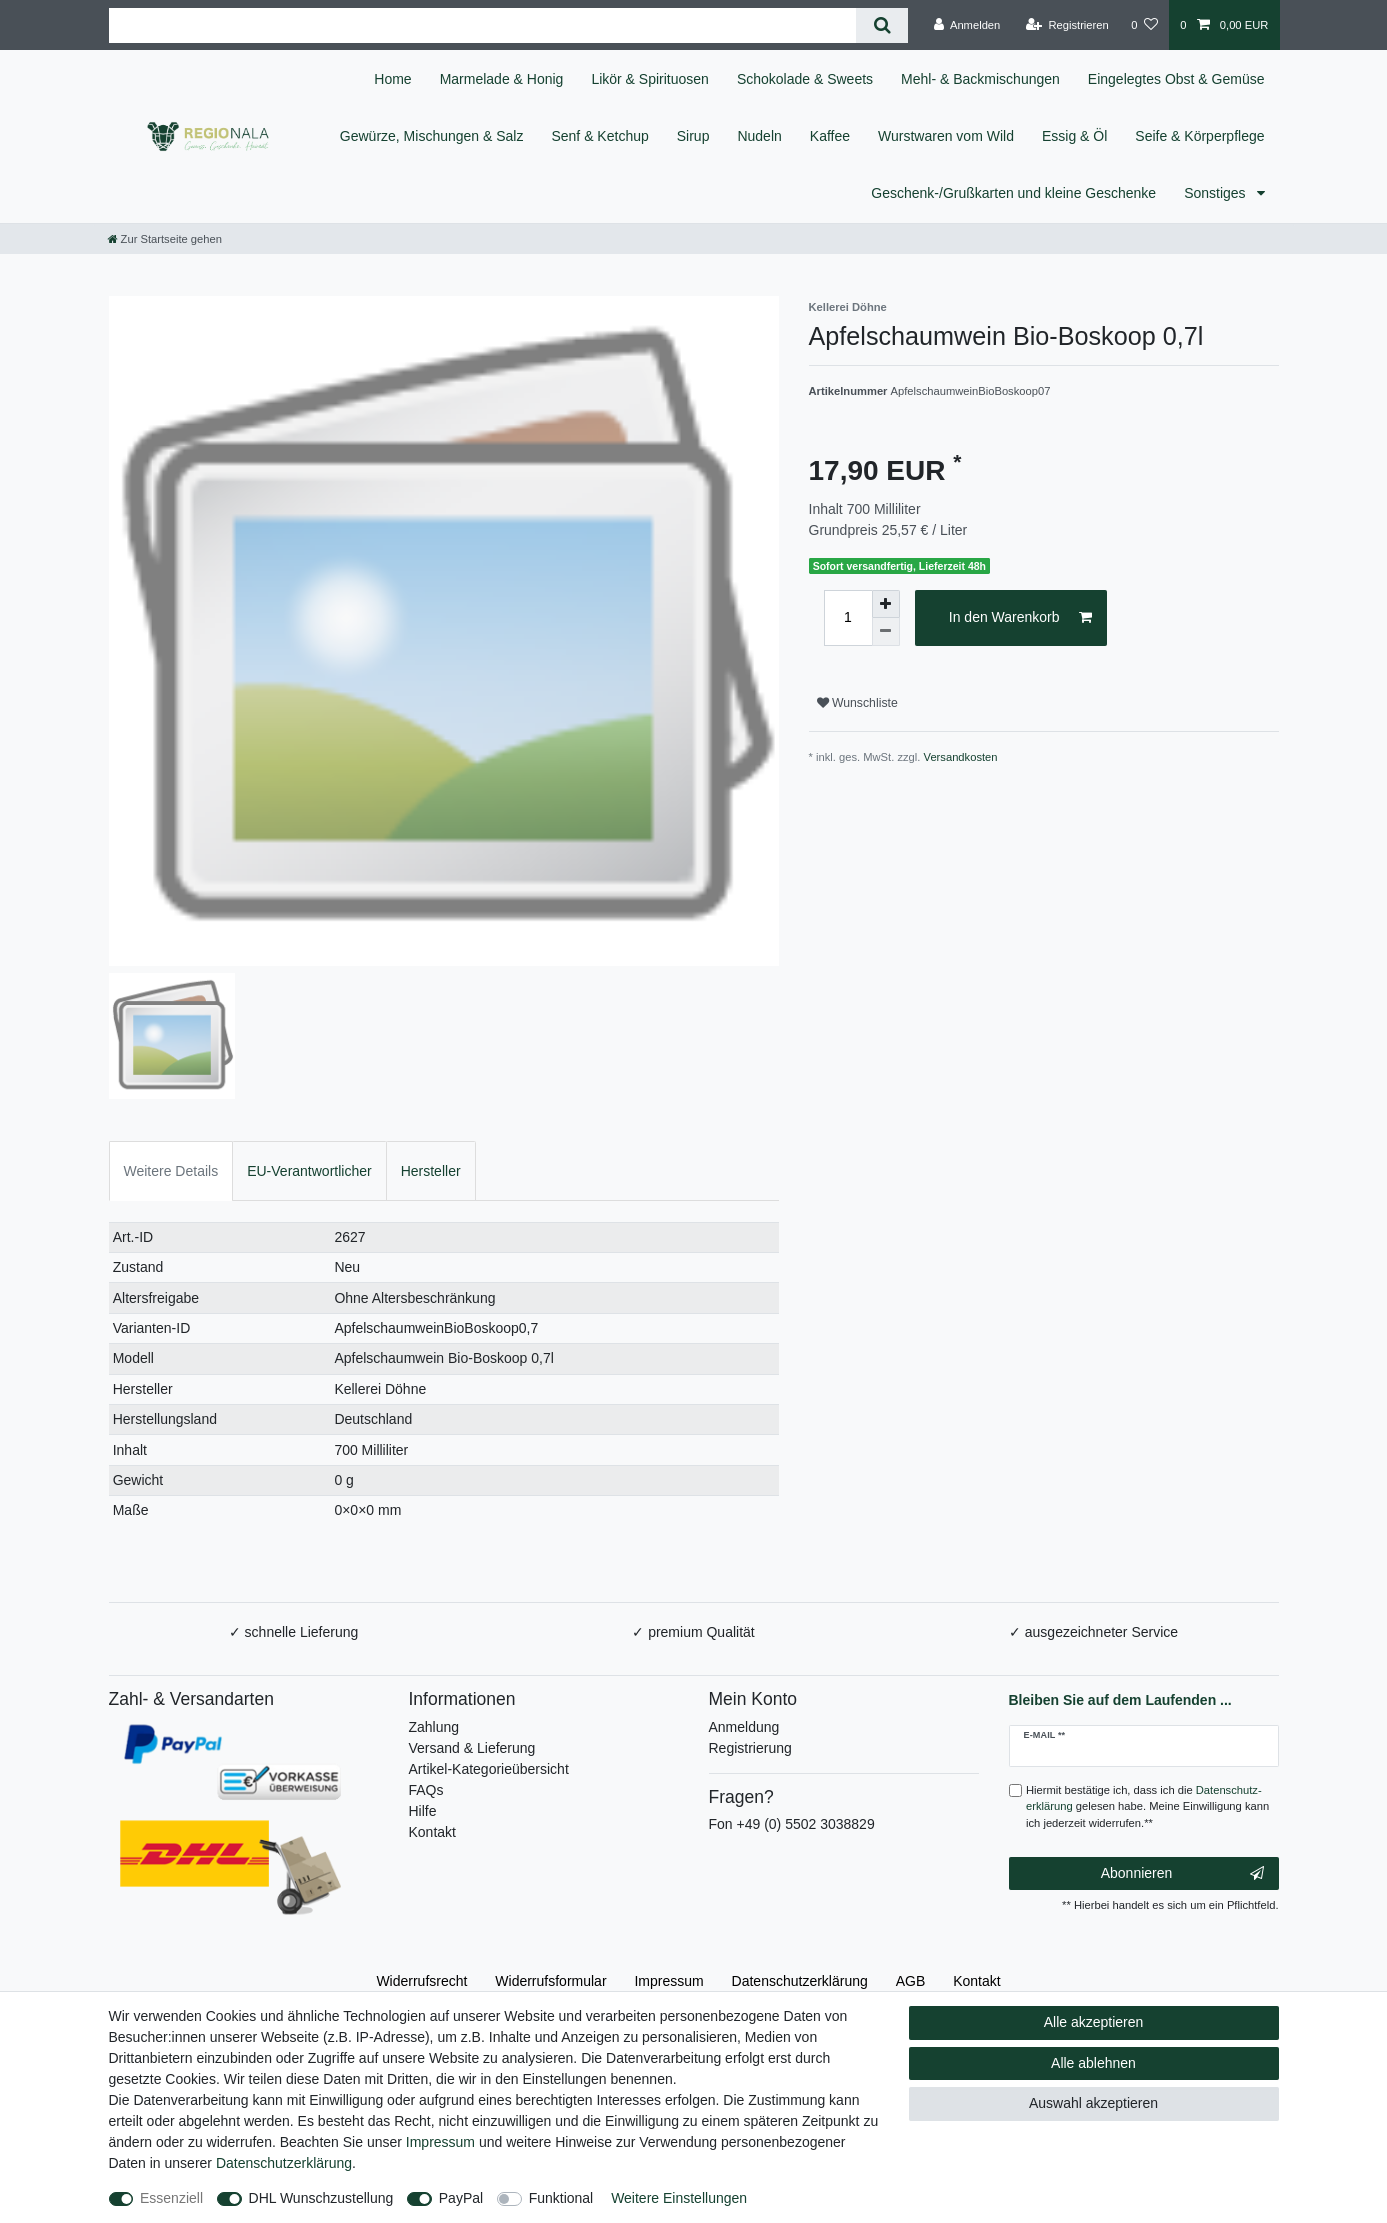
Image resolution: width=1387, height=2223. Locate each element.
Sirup (693, 136)
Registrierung (750, 1748)
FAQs (426, 1790)
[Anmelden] (967, 25)
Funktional (561, 2198)
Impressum (668, 1981)
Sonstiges (1216, 193)
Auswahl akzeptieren (1093, 2103)
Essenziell (171, 2198)
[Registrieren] (1067, 25)
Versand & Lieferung (472, 1748)
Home (392, 79)
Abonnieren (1182, 1874)
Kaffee (830, 136)
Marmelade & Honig (502, 79)
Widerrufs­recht (421, 1981)
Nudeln (759, 136)
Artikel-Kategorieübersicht (489, 1769)
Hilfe (423, 1811)
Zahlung (434, 1727)
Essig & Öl (1074, 136)
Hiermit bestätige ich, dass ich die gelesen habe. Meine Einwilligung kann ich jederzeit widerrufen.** (1147, 1807)
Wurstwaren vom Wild (946, 136)
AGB (911, 1981)
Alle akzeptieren (1094, 2022)
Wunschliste (857, 703)
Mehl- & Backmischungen (980, 79)
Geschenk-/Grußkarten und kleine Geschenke (1013, 193)
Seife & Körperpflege (1199, 136)
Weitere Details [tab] (171, 1171)
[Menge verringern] (886, 632)
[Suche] (881, 25)
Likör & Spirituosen (650, 79)
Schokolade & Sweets (805, 79)
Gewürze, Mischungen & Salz (432, 136)
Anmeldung (744, 1727)
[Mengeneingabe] (848, 618)
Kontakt (432, 1832)
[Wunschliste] (1144, 25)
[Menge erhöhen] (886, 604)
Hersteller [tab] (431, 1171)
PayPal (461, 2198)
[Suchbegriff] (483, 25)
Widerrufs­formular (550, 1981)
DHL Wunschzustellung (321, 2198)
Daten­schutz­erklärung (800, 1981)
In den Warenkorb (1020, 618)
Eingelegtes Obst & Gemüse (1176, 79)
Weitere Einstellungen (679, 2198)
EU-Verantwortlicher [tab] (309, 1171)
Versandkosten (961, 757)
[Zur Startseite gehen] (165, 239)
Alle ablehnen (1093, 2063)
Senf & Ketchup (599, 136)
